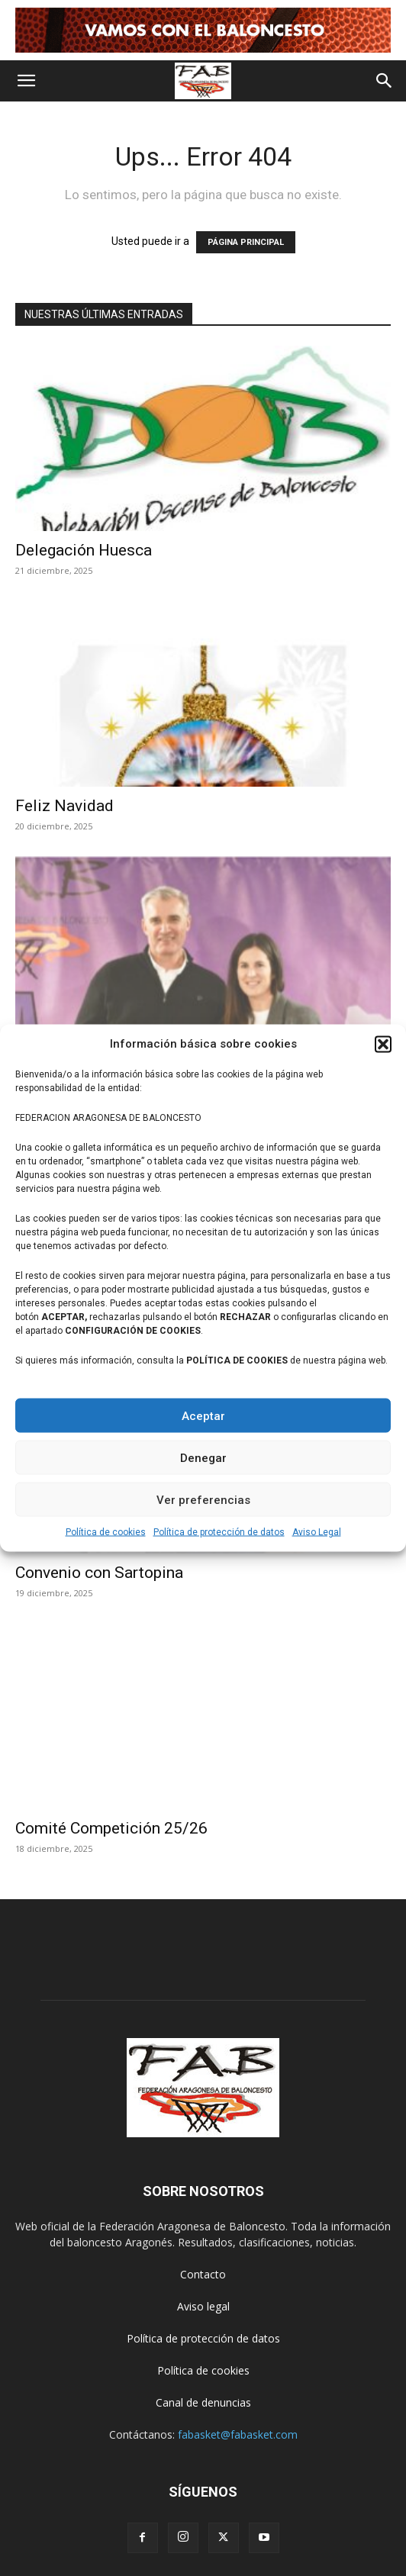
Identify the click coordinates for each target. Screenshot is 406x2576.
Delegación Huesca (83, 550)
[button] (383, 1043)
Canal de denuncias (203, 2402)
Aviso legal (203, 2306)
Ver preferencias (203, 1499)
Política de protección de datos (219, 1532)
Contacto (203, 2274)
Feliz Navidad (64, 806)
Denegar (203, 1457)
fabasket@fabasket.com (238, 2434)
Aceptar (203, 1415)
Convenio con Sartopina (99, 1572)
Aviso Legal (316, 1532)
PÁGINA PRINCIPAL (246, 242)
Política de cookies (106, 1532)
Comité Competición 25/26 (111, 1828)
